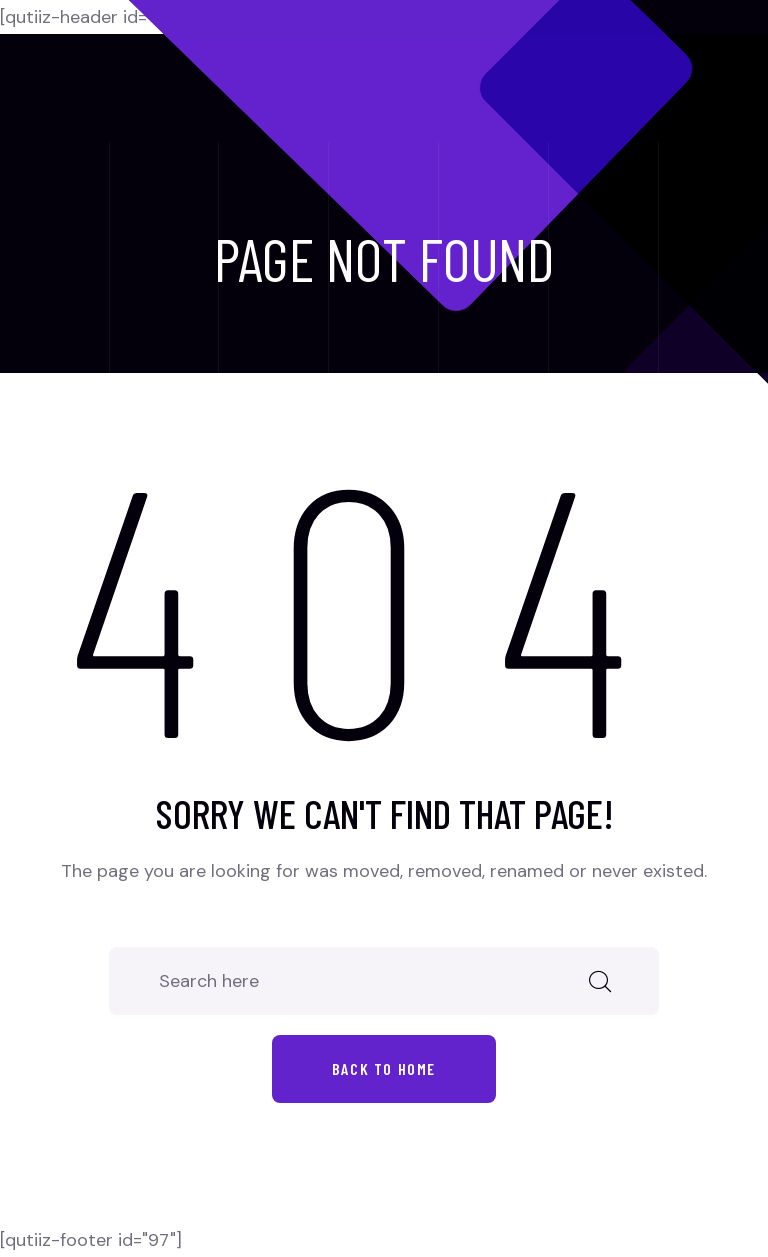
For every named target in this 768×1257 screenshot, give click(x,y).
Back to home (384, 1068)
